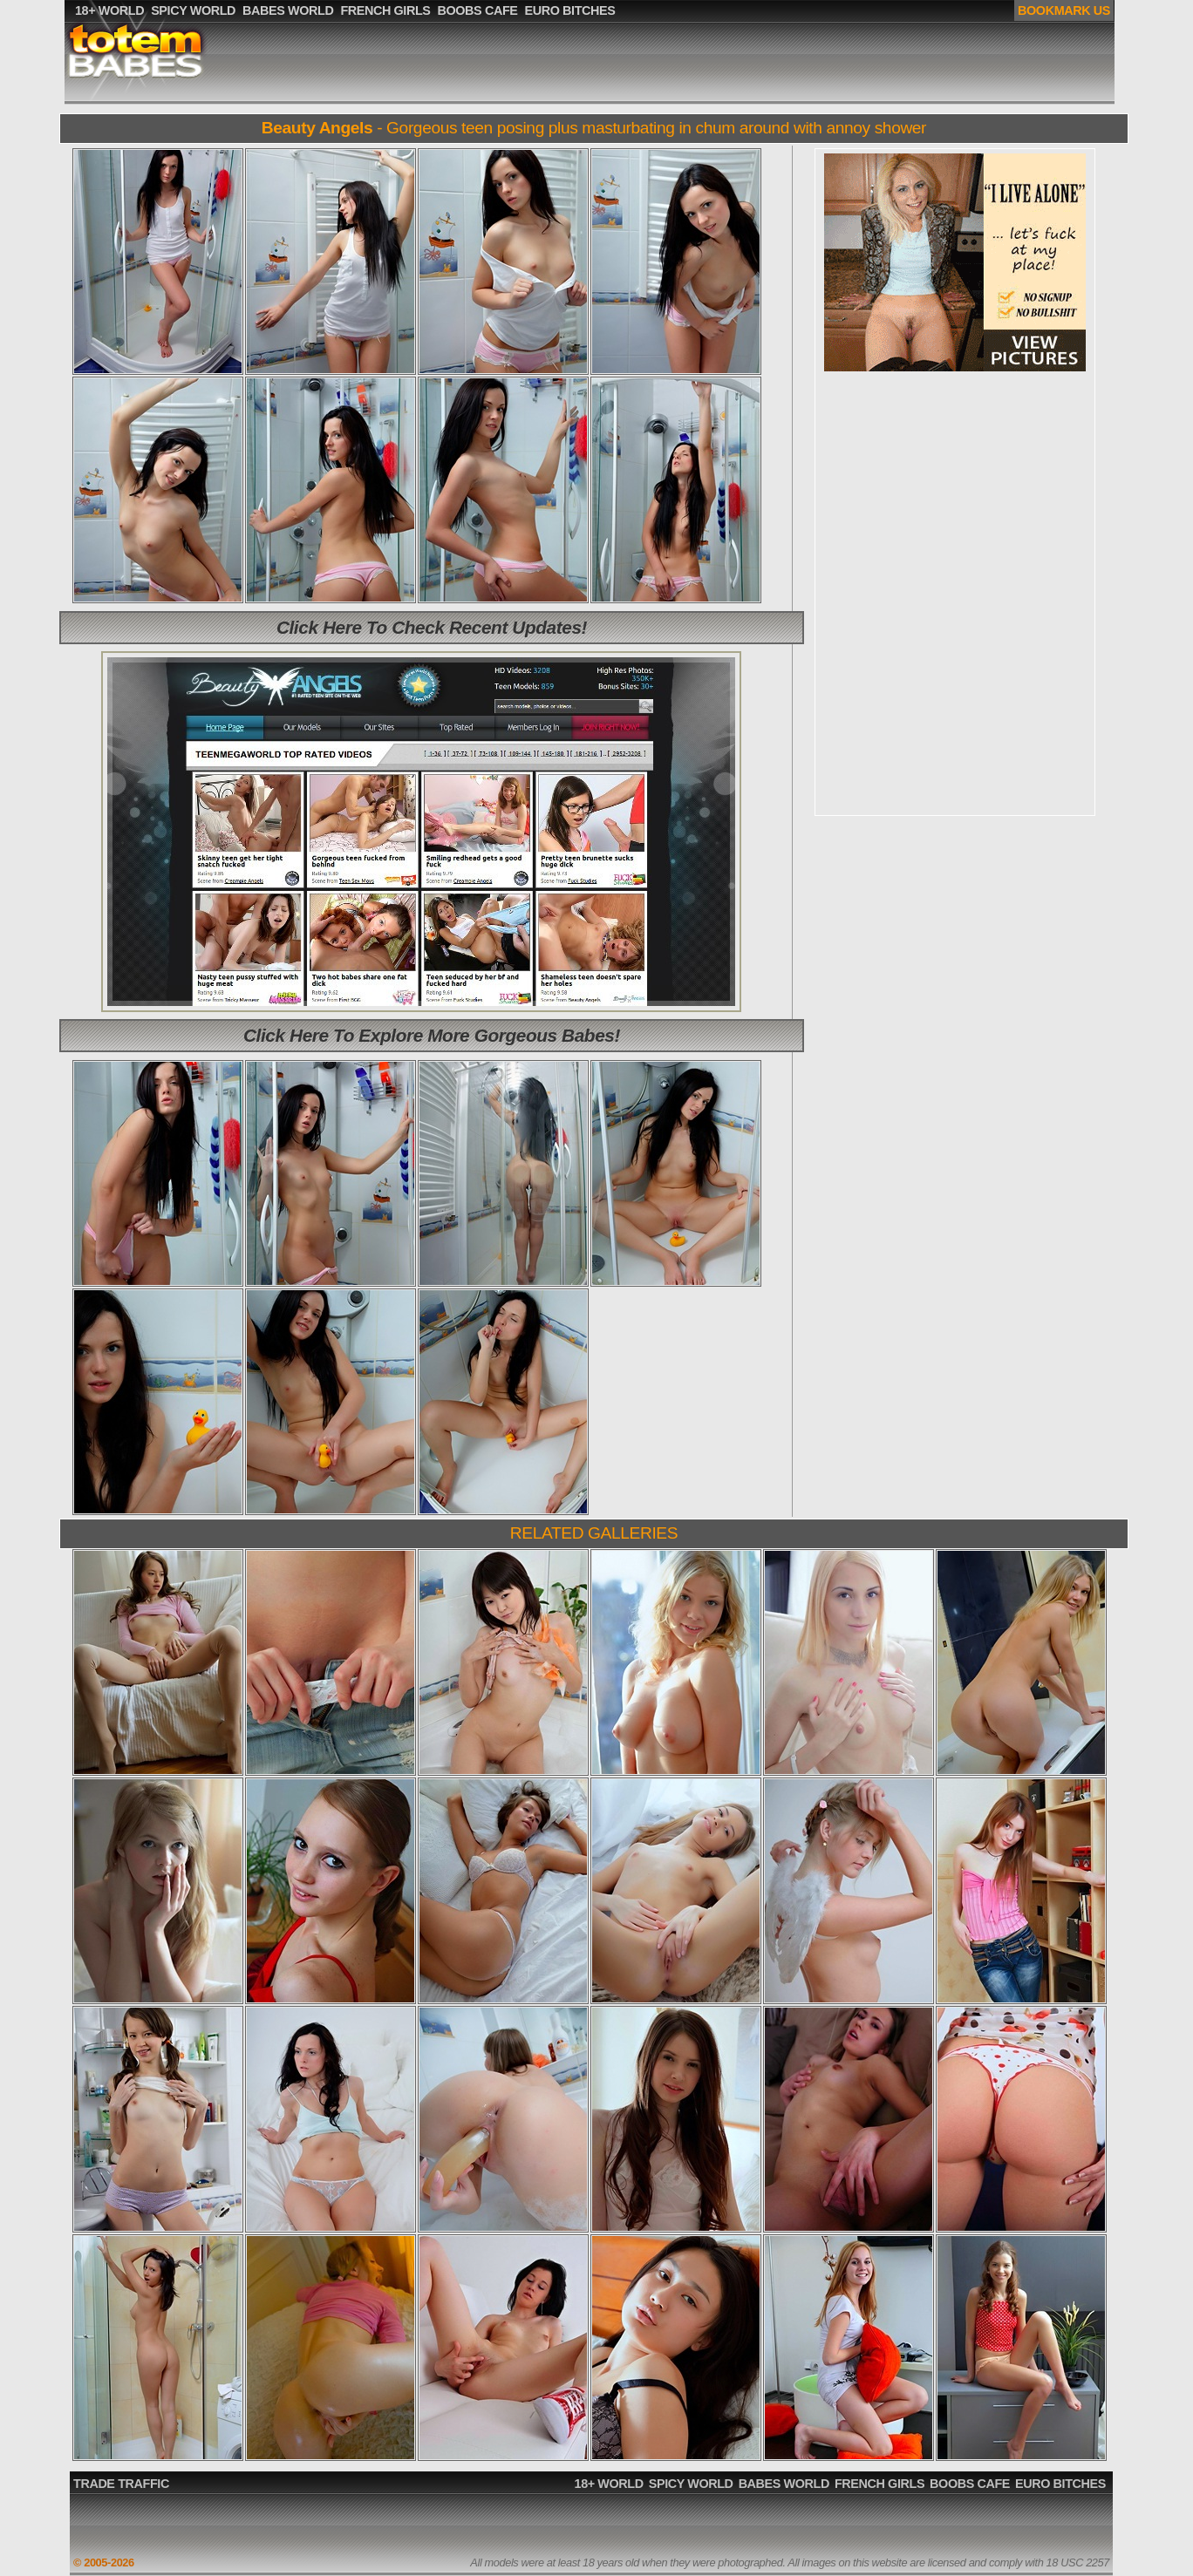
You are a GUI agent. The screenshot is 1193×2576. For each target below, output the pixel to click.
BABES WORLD (784, 2484)
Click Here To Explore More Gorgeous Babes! (431, 1035)
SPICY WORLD (691, 2484)
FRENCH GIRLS (879, 2484)
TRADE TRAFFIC (121, 2484)
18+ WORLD (609, 2484)
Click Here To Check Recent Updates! (431, 627)
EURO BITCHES (1060, 2484)
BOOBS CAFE (970, 2484)
